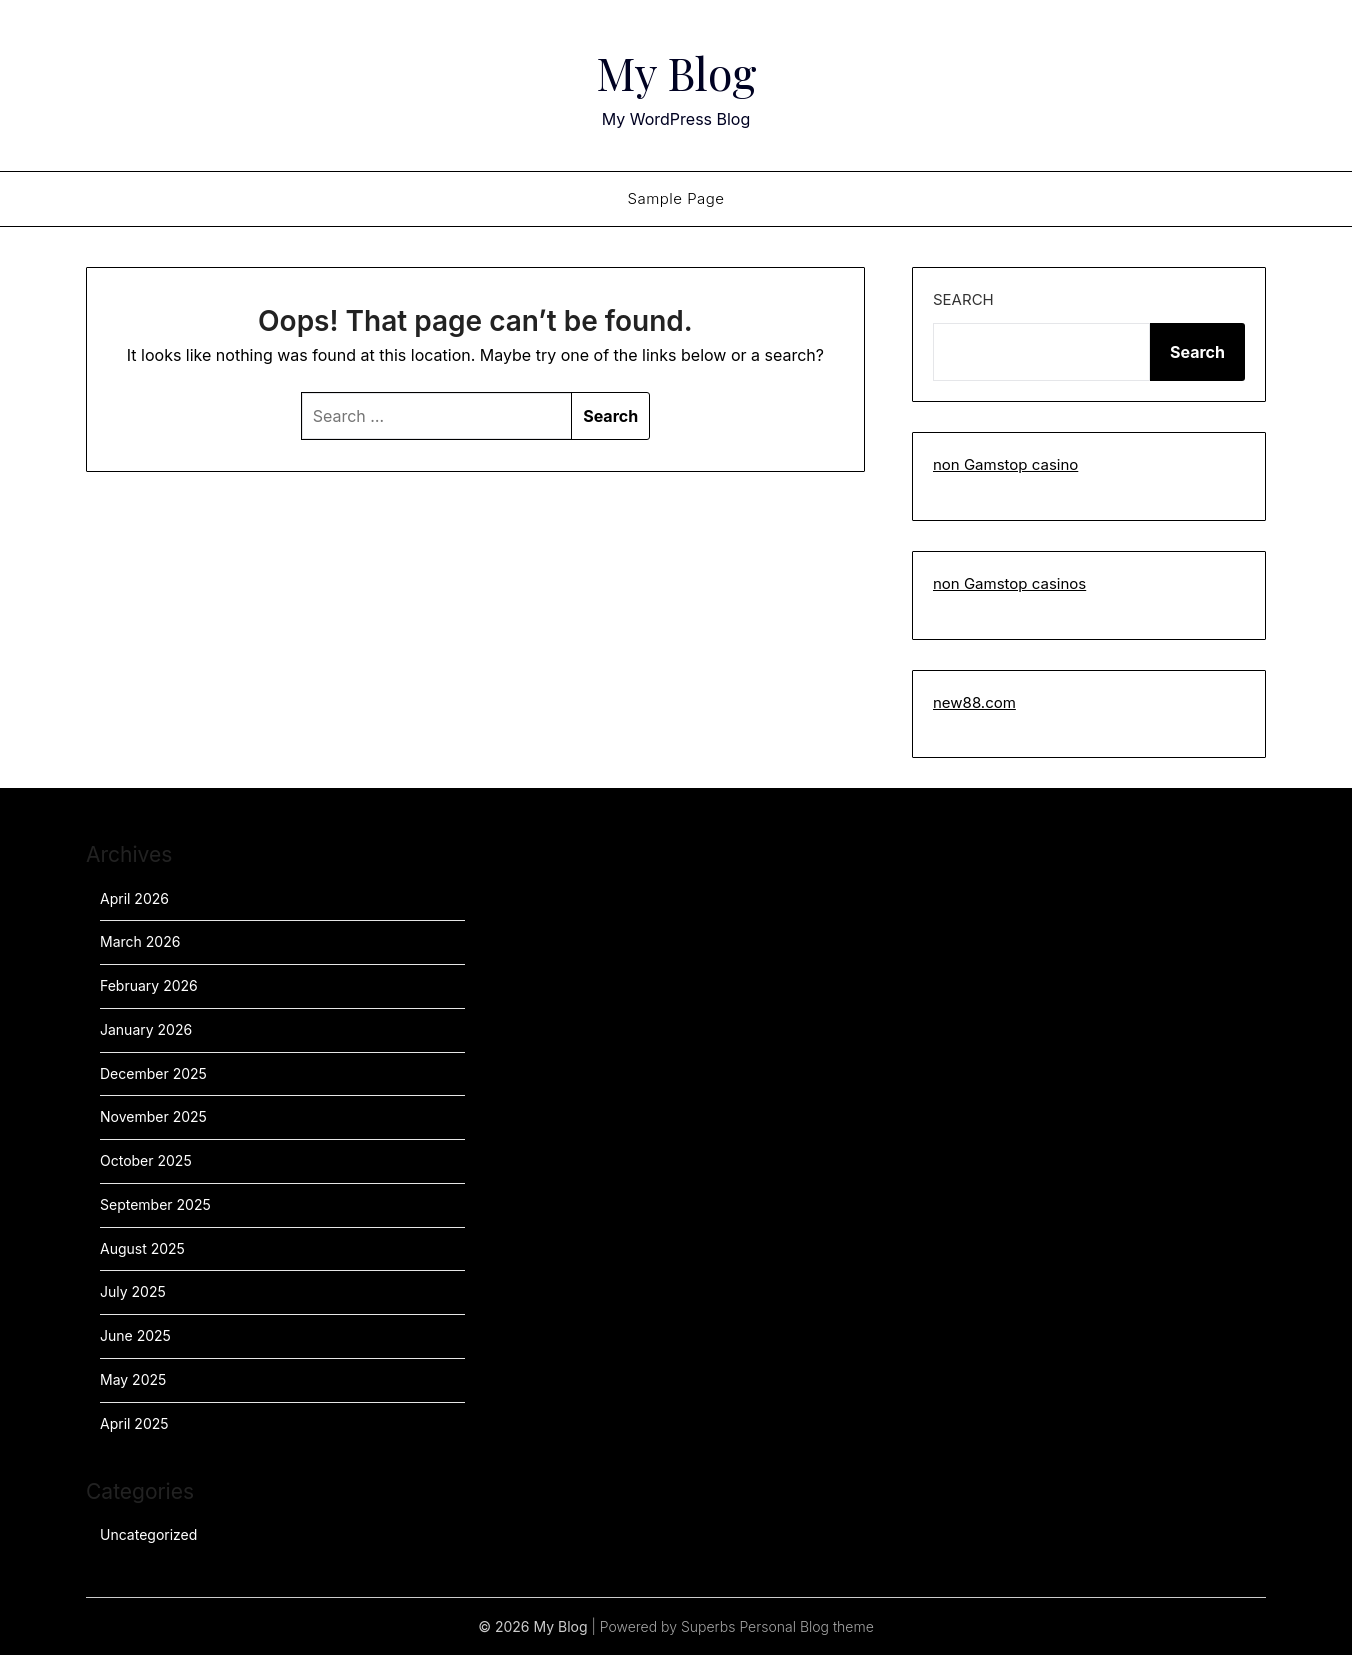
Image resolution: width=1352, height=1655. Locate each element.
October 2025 (146, 1160)
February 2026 (149, 985)
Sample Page (675, 198)
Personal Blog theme (806, 1626)
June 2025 (135, 1335)
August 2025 (142, 1248)
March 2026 (140, 941)
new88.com (974, 702)
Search (963, 299)
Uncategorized (148, 1534)
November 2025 (153, 1116)
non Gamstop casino (1005, 464)
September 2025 (155, 1204)
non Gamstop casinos (1009, 583)
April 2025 (134, 1423)
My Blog (676, 71)
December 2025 (153, 1073)
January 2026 (146, 1029)
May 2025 (133, 1379)
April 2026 (134, 898)
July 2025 (133, 1291)
